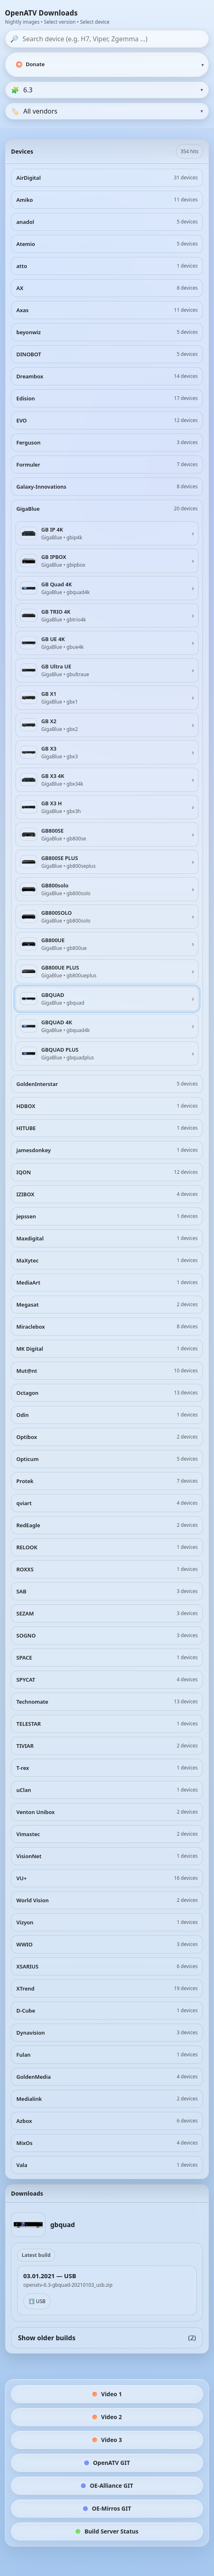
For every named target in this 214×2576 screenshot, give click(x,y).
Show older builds (107, 2337)
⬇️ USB (37, 2301)
